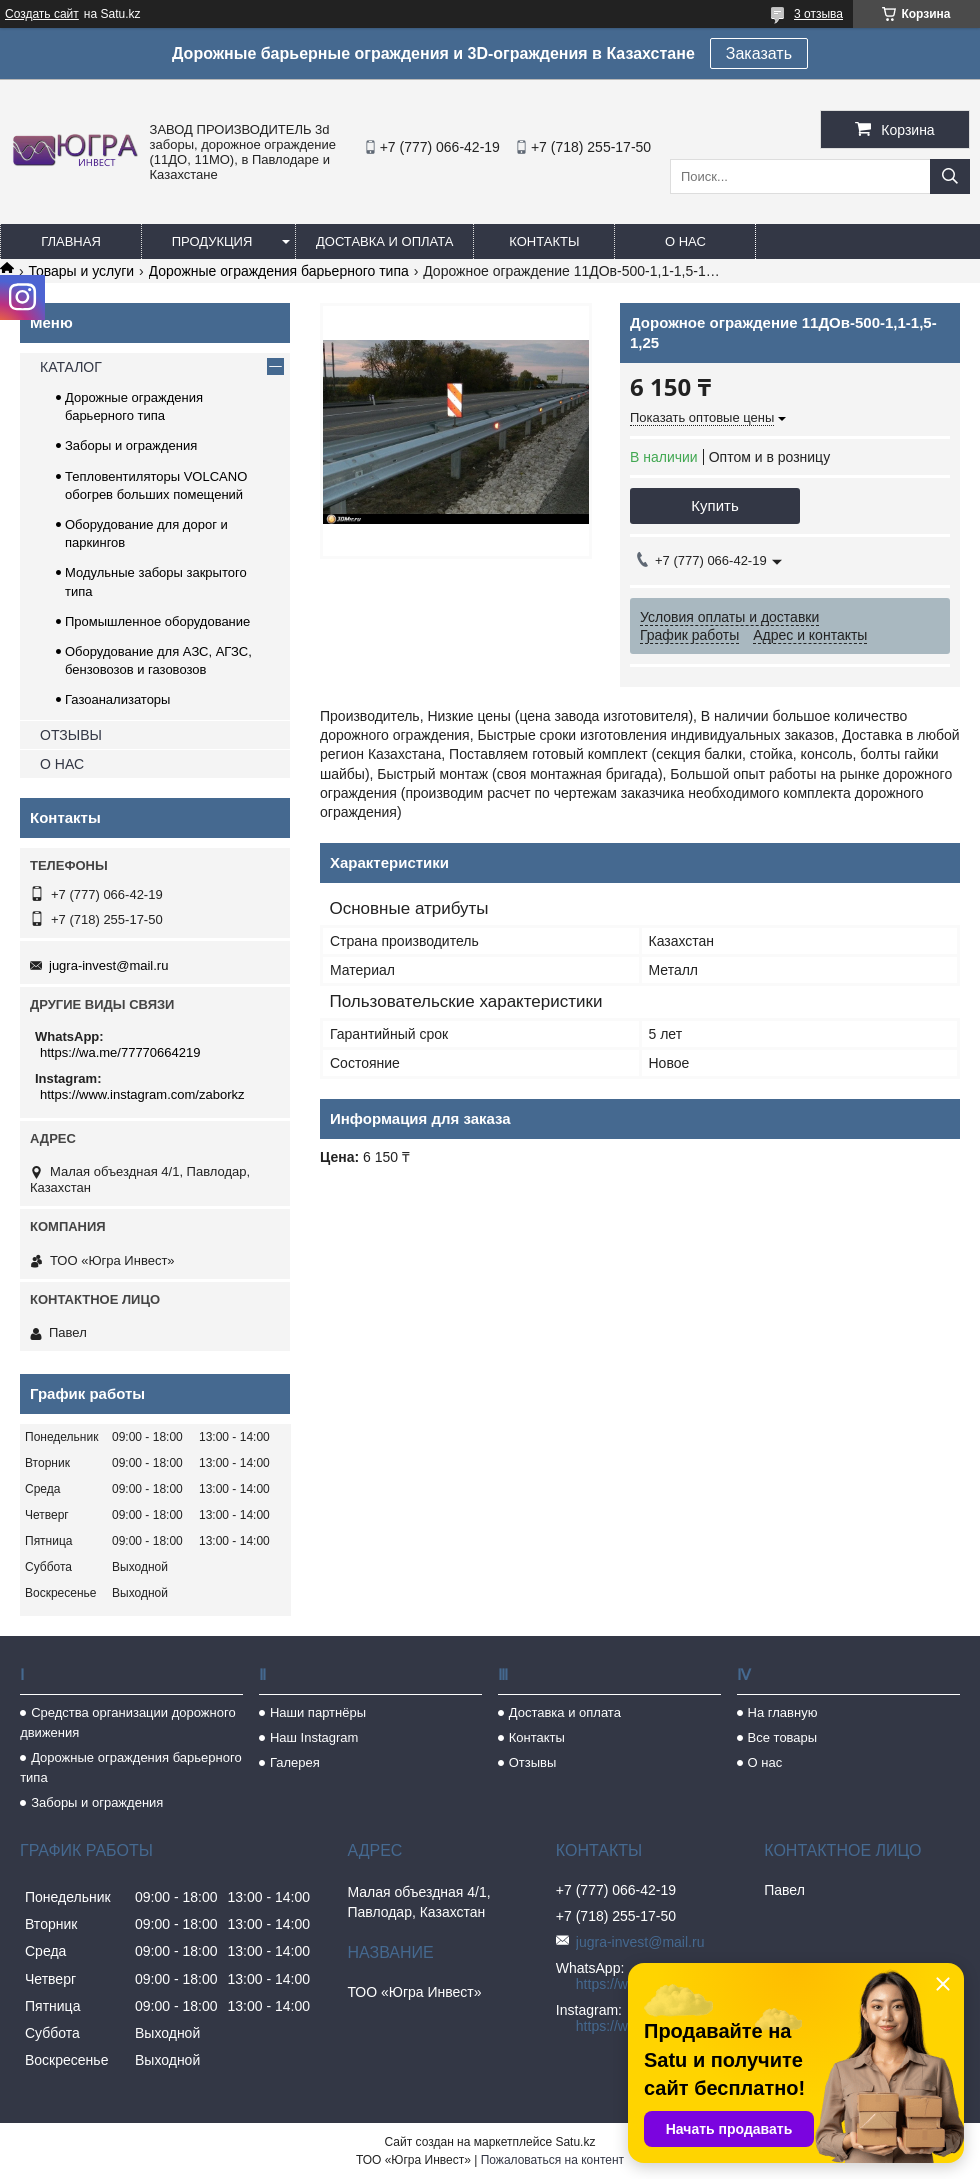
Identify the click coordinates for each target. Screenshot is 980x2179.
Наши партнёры (318, 1712)
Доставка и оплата (384, 241)
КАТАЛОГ (71, 367)
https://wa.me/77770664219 (120, 1052)
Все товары (783, 1737)
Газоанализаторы (117, 699)
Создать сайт (42, 14)
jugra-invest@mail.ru (108, 965)
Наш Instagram (314, 1737)
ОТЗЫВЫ (71, 735)
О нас (685, 241)
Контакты (544, 241)
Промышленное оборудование (157, 621)
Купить (714, 505)
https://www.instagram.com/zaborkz (142, 1094)
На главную (783, 1712)
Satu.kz (575, 2142)
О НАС (62, 764)
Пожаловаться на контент (552, 2160)
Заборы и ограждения (131, 445)
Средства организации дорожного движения (127, 1722)
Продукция (212, 241)
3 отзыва (818, 14)
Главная (71, 241)
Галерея (295, 1762)
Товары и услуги (81, 271)
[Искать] (950, 176)
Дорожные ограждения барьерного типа (279, 271)
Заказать (759, 53)
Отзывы (533, 1762)
